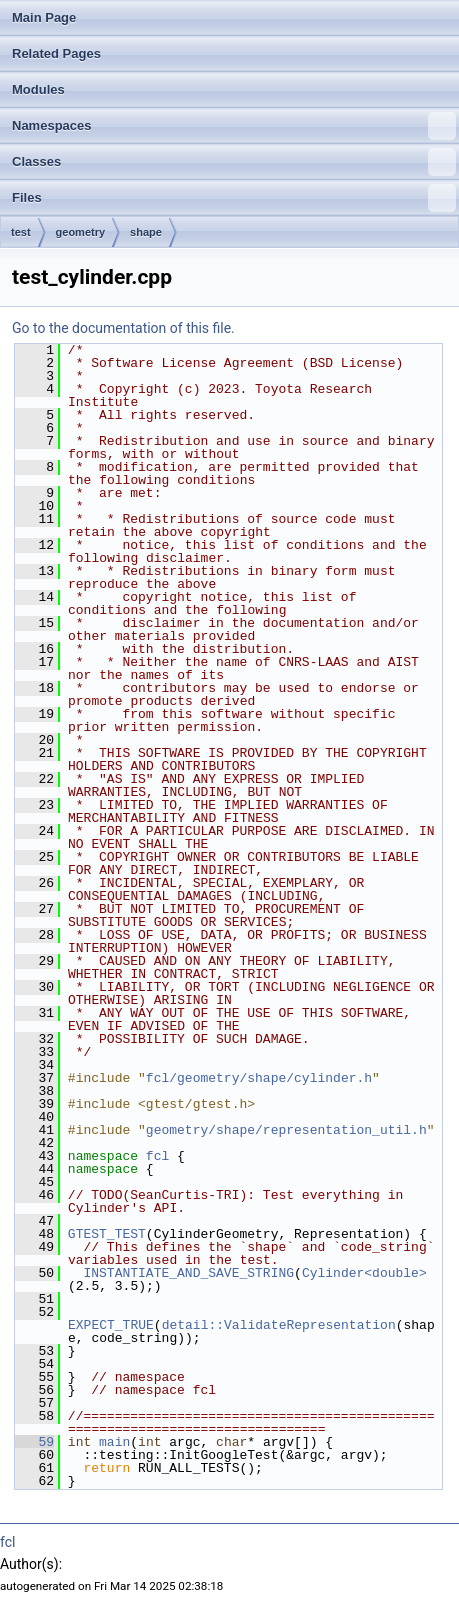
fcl (157, 1156)
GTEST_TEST (107, 1234)
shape (146, 232)
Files (234, 198)
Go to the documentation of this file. (123, 328)
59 (34, 1442)
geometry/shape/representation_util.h (286, 1130)
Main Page (44, 17)
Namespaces (234, 126)
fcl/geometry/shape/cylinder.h (259, 1078)
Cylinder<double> (364, 1273)
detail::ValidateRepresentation (279, 1325)
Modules (38, 89)
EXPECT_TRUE (111, 1325)
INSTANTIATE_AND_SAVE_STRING (188, 1273)
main (114, 1442)
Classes (234, 162)
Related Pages (56, 53)
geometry (81, 232)
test (21, 232)
